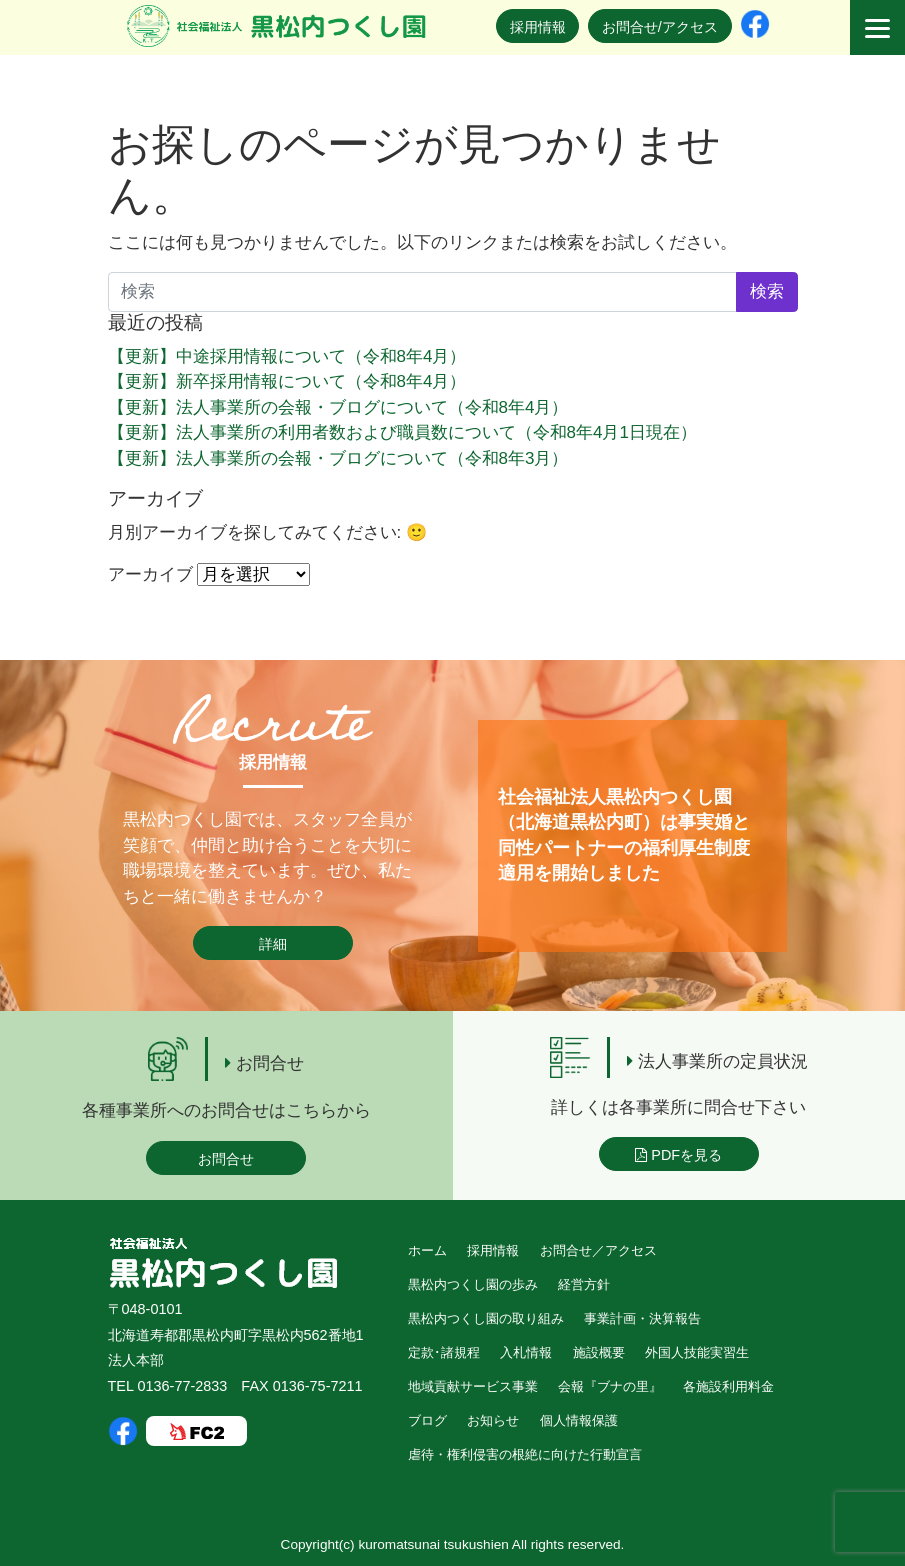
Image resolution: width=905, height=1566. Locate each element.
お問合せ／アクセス (598, 1250)
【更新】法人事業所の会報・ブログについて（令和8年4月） (338, 407)
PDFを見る (678, 1155)
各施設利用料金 (728, 1386)
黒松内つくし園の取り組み (486, 1318)
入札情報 (526, 1352)
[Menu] (877, 27)
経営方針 (584, 1284)
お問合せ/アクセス (660, 27)
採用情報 (538, 27)
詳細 (273, 944)
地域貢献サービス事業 (473, 1386)
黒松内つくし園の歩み (473, 1284)
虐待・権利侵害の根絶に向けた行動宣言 (525, 1454)
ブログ (427, 1420)
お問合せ (226, 1159)
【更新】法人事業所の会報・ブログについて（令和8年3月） (338, 458)
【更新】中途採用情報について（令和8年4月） (287, 356)
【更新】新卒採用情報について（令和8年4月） (287, 381)
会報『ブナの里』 (610, 1386)
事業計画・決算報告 (642, 1318)
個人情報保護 (579, 1420)
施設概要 (599, 1352)
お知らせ (493, 1420)
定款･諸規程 (444, 1352)
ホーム (427, 1250)
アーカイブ (150, 574)
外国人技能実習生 (697, 1352)
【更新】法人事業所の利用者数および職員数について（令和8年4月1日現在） (402, 432)
